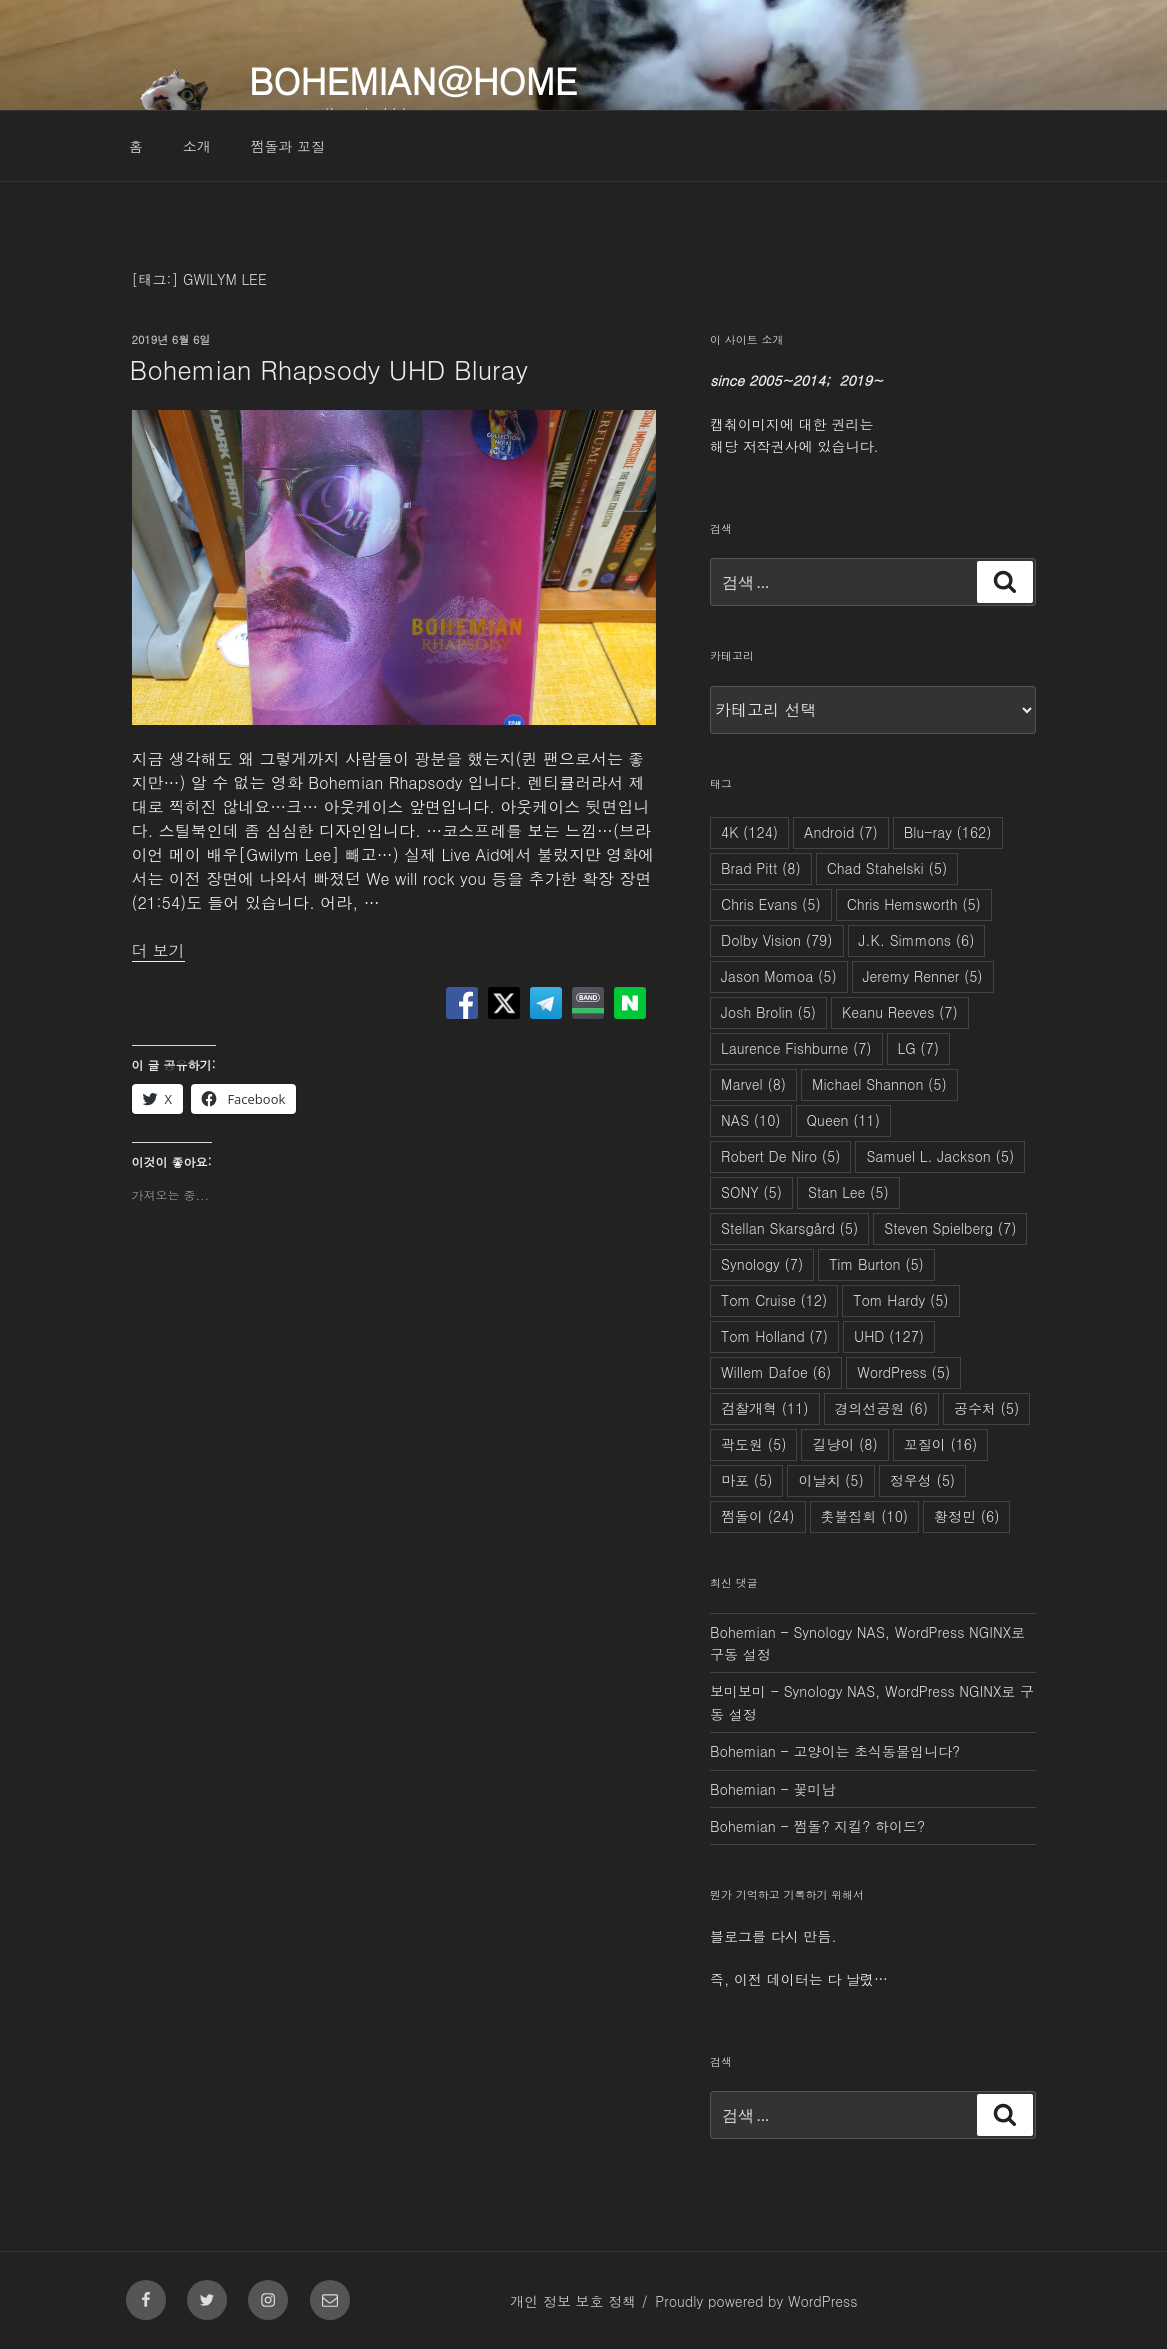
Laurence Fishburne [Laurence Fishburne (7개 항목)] (796, 1048)
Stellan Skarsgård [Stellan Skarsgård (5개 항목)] (789, 1228)
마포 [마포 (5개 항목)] (746, 1480)
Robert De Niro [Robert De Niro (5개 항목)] (780, 1156)
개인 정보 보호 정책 (573, 2301)
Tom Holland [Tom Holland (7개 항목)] (774, 1336)
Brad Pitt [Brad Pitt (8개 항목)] (761, 868)
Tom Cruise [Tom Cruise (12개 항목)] (774, 1300)
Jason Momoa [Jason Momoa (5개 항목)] (779, 976)
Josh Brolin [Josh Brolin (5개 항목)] (768, 1012)
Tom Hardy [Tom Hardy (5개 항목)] (900, 1300)
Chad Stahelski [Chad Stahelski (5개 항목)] (887, 868)
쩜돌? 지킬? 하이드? (859, 1826)
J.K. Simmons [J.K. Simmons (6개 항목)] (917, 940)
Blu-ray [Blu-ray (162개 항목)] (948, 832)
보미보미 (738, 1691)
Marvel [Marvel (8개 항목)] (753, 1084)
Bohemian (743, 1632)
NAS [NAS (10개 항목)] (751, 1120)
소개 (197, 146)
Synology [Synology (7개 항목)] (762, 1264)
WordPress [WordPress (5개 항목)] (903, 1372)
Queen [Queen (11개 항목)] (843, 1120)
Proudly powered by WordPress (756, 2301)
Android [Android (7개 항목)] (841, 832)
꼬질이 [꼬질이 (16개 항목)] (941, 1444)
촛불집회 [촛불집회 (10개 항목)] (865, 1516)
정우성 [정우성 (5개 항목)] (922, 1480)
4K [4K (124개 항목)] (749, 832)
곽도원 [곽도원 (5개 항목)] (753, 1444)
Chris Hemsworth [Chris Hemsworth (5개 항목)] (914, 904)
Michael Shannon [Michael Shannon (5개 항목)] (879, 1084)
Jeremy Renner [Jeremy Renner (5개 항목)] (923, 976)
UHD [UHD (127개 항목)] (889, 1336)
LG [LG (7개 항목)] (918, 1048)
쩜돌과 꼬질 (287, 146)
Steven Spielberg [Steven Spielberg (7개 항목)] (950, 1228)
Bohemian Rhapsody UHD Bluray (329, 369)
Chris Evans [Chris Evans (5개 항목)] (771, 904)
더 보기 (158, 950)
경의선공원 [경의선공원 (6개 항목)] (881, 1408)
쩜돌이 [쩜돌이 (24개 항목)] (758, 1516)
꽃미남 (814, 1789)
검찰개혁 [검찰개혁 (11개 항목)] (765, 1408)
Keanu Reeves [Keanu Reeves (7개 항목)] (900, 1012)
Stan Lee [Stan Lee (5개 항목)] (848, 1192)
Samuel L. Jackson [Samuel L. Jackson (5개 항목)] (940, 1156)
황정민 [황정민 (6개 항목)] (966, 1516)
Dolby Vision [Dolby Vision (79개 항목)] (776, 940)
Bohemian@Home (413, 79)
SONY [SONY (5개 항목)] (751, 1192)
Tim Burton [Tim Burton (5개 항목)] (876, 1264)
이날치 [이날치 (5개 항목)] (830, 1480)
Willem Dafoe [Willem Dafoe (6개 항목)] (776, 1372)
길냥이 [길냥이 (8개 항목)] (844, 1444)
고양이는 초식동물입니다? (876, 1751)
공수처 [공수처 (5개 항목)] (986, 1408)
